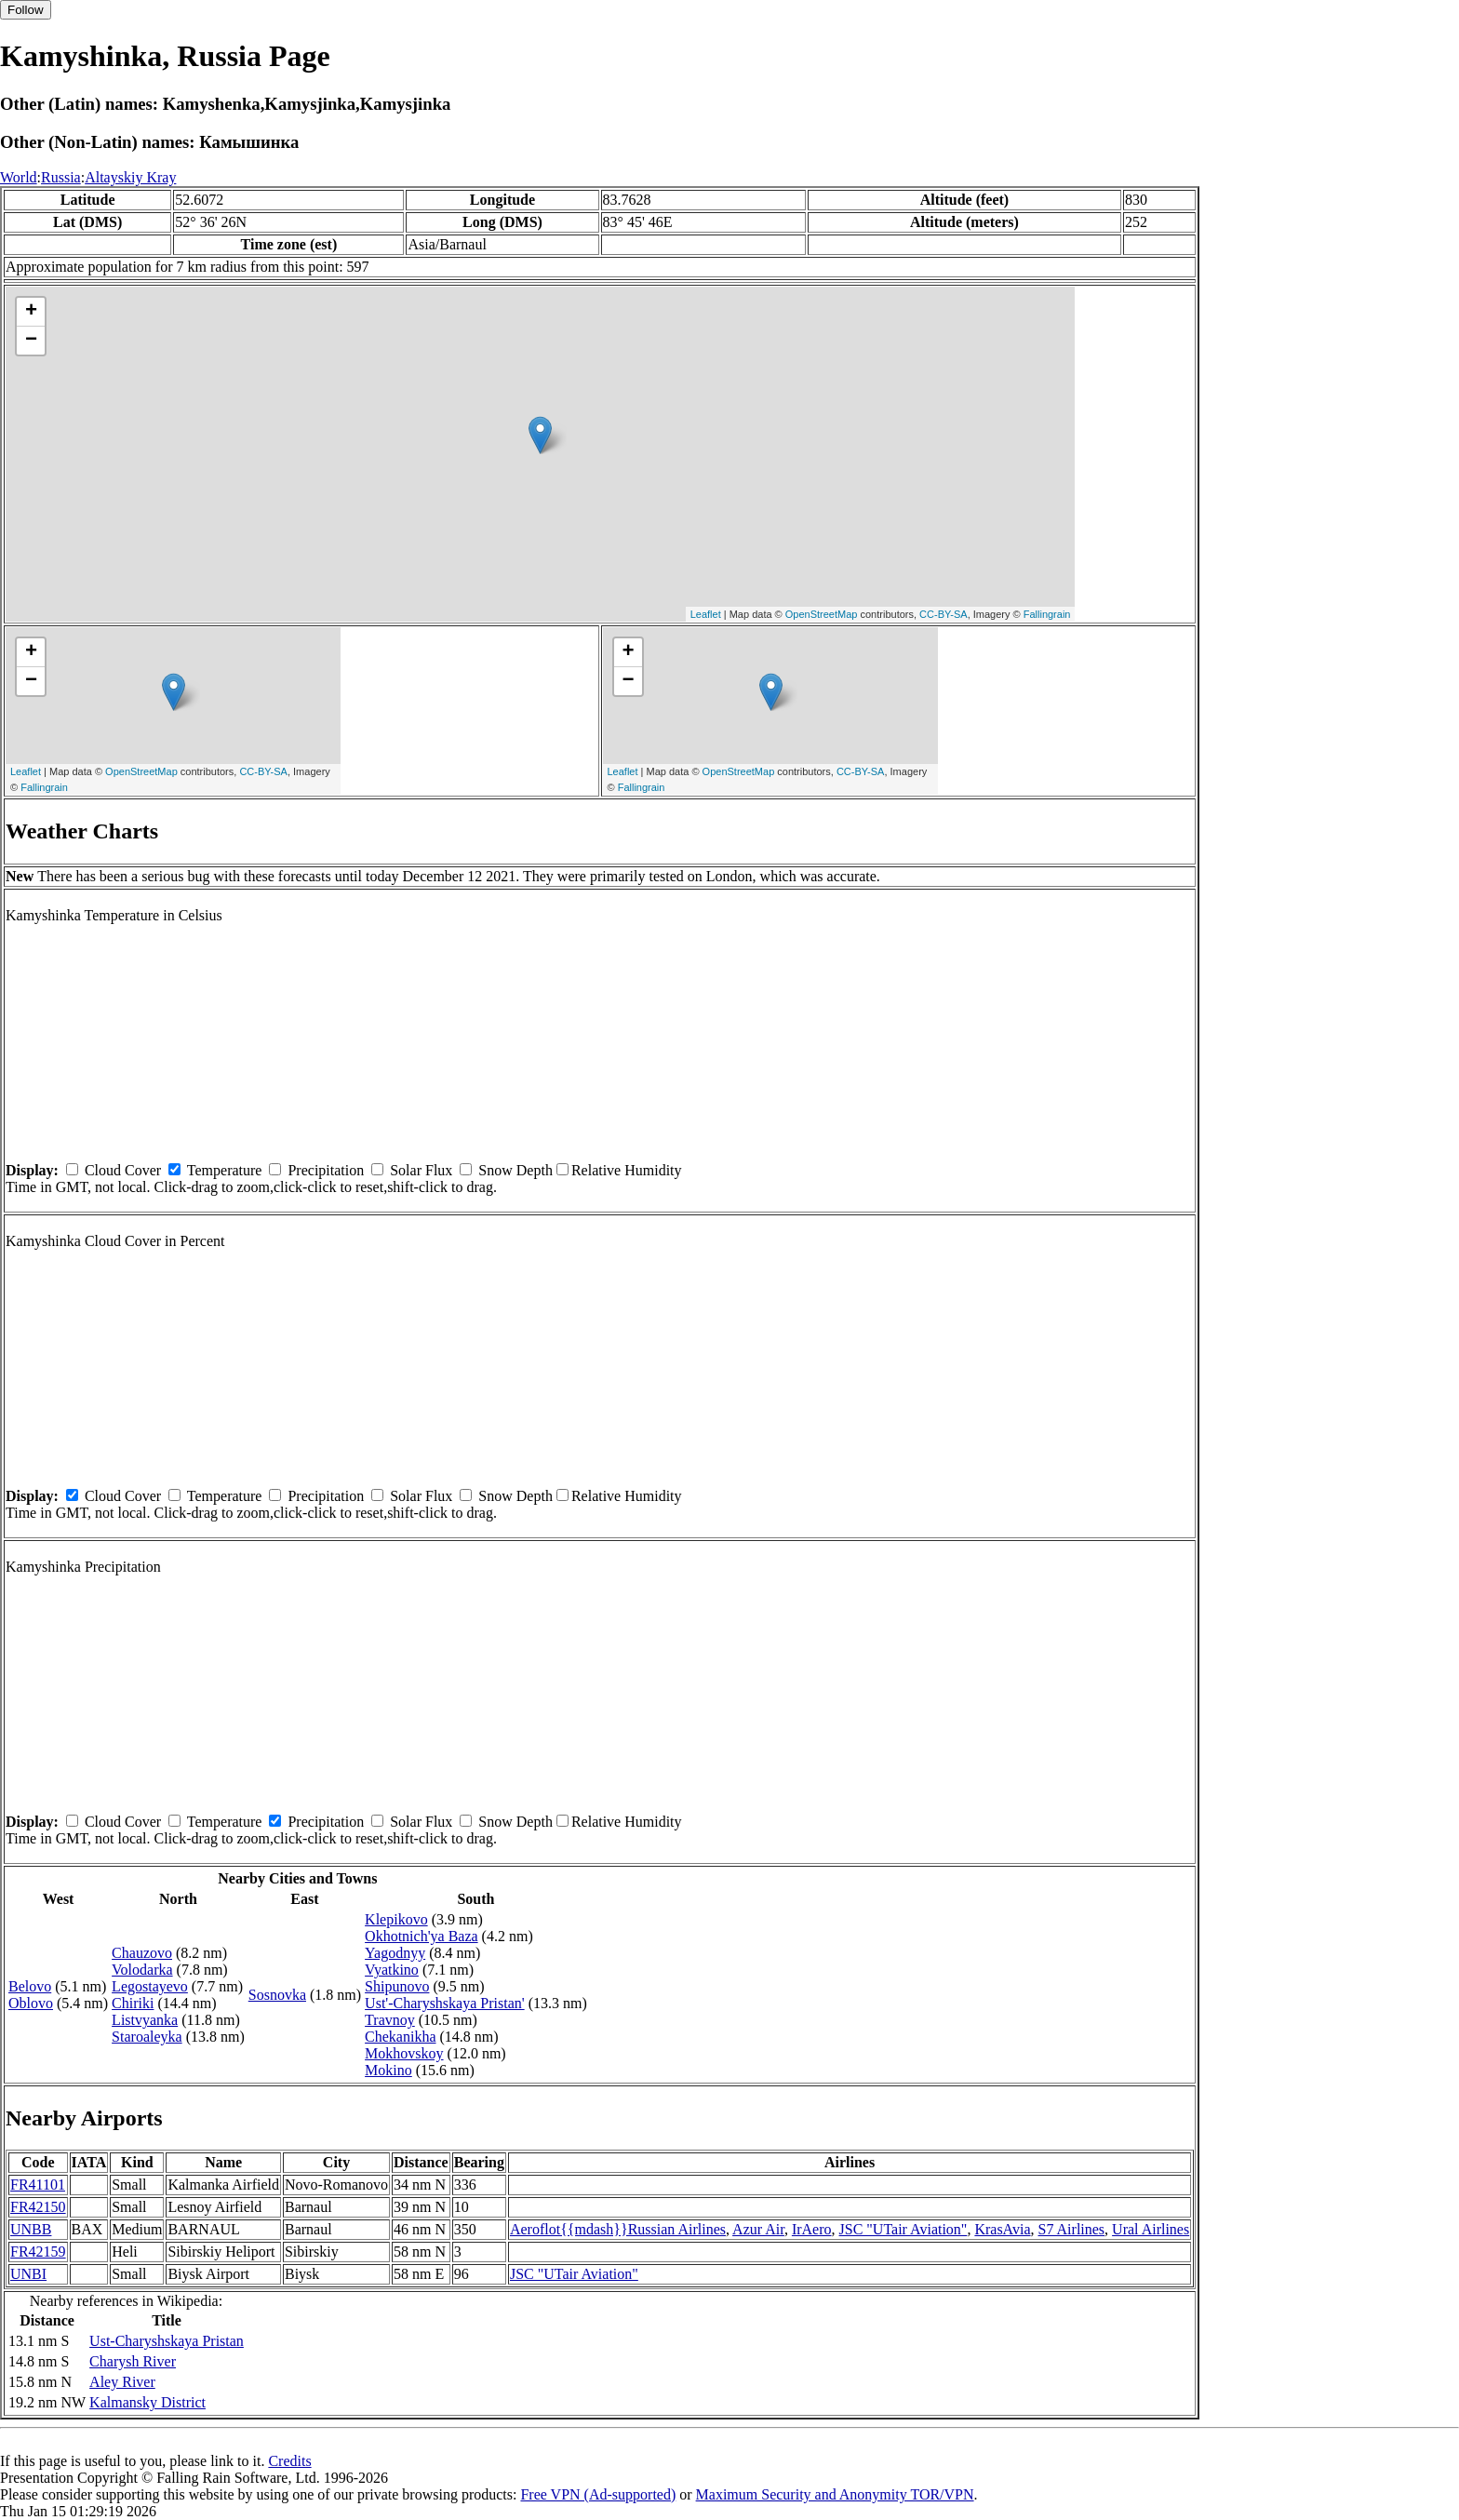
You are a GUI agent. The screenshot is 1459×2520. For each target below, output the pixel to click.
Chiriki (133, 2003)
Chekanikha (400, 2036)
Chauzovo (142, 1953)
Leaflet (705, 614)
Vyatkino (392, 1969)
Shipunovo (397, 1986)
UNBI (28, 2274)
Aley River (122, 2382)
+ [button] (31, 312)
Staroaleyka (147, 2036)
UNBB (30, 2229)
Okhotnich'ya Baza (421, 1936)
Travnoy (390, 2020)
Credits (289, 2461)
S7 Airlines (1071, 2229)
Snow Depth (515, 1170)
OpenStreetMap (821, 614)
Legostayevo (150, 1986)
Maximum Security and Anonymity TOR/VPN (835, 2494)
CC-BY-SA (943, 614)
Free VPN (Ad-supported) (598, 2494)
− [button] (31, 341)
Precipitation (326, 1170)
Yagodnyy (395, 1953)
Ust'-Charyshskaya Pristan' (445, 2003)
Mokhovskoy (404, 2053)
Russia (61, 177)
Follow (25, 10)
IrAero (812, 2229)
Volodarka (142, 1969)
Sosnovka (277, 1995)
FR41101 (37, 2184)
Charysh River (132, 2361)
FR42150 (38, 2207)
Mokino (388, 2070)
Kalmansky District (147, 2402)
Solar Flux (421, 1170)
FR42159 (38, 2251)
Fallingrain (1047, 614)
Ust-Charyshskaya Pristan (166, 2341)
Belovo (29, 1986)
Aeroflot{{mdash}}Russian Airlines (618, 2229)
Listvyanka (145, 2020)
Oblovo (30, 2003)
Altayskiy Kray (130, 177)
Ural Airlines (1150, 2229)
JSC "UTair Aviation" (903, 2229)
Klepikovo (396, 1919)
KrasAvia (1002, 2229)
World (18, 177)
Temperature (224, 1170)
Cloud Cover (123, 1170)
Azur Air (758, 2229)
